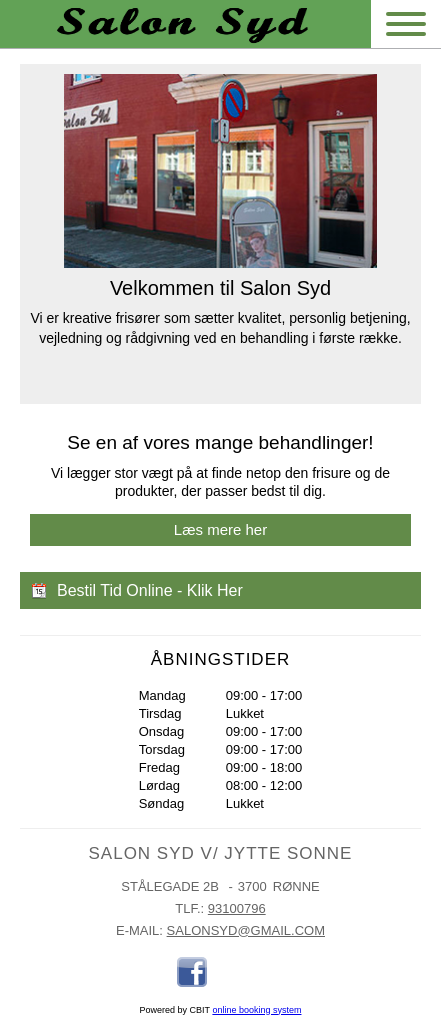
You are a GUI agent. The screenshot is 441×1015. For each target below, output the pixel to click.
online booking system (256, 1010)
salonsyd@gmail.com (246, 930)
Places (232, 972)
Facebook (192, 972)
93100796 (237, 908)
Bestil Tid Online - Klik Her (150, 590)
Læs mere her (220, 529)
